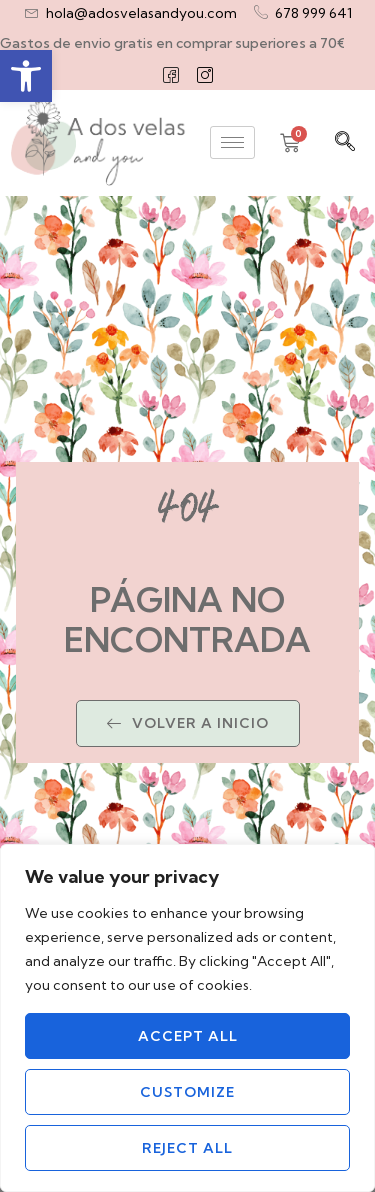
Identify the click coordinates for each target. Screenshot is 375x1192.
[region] (187, 1018)
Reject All (187, 1148)
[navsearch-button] (345, 143)
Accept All (188, 1036)
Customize (187, 1092)
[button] (26, 76)
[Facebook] (171, 75)
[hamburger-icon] (232, 142)
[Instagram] (205, 75)
